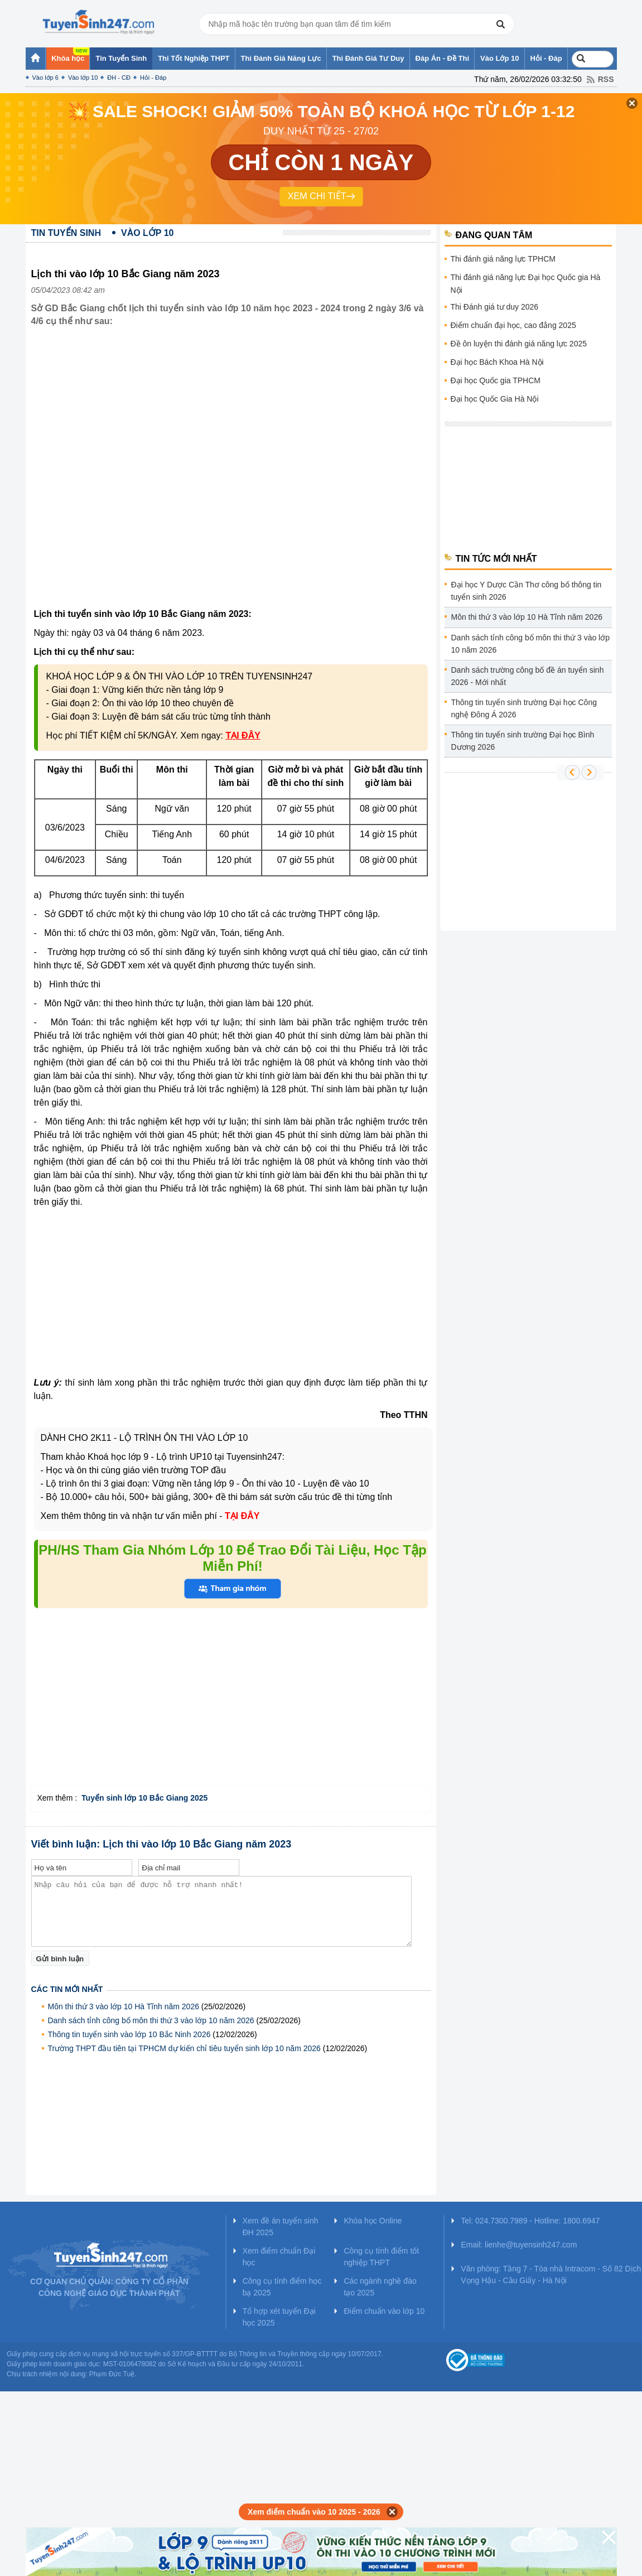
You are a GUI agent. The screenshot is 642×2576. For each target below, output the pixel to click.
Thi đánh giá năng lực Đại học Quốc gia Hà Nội (526, 284)
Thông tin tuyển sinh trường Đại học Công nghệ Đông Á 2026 (524, 708)
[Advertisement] (128, 476)
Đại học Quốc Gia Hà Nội (495, 398)
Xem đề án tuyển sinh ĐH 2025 (280, 2226)
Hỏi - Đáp (153, 77)
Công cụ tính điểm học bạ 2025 (282, 2286)
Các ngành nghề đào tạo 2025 (380, 2286)
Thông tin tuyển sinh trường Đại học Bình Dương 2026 (523, 740)
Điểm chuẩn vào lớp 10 (384, 2311)
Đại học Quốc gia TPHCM (495, 380)
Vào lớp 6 (45, 77)
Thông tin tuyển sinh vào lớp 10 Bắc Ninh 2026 (129, 2034)
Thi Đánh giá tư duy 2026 (495, 306)
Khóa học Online (373, 2220)
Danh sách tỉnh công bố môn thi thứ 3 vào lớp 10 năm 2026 (151, 2020)
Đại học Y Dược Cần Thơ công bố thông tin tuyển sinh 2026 (526, 590)
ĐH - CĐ (119, 77)
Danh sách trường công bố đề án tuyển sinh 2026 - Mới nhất (527, 676)
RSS (606, 79)
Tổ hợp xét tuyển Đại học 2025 (279, 2317)
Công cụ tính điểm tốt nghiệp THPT (381, 2256)
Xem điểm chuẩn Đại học (279, 2256)
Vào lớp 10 (83, 77)
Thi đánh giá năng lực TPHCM (503, 258)
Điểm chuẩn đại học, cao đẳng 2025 (513, 325)
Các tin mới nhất (67, 1989)
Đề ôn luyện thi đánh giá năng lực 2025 (519, 343)
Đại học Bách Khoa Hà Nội (497, 362)
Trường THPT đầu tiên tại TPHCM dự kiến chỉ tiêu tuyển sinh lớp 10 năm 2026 (184, 2048)
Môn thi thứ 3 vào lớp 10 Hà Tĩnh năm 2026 (123, 2006)
